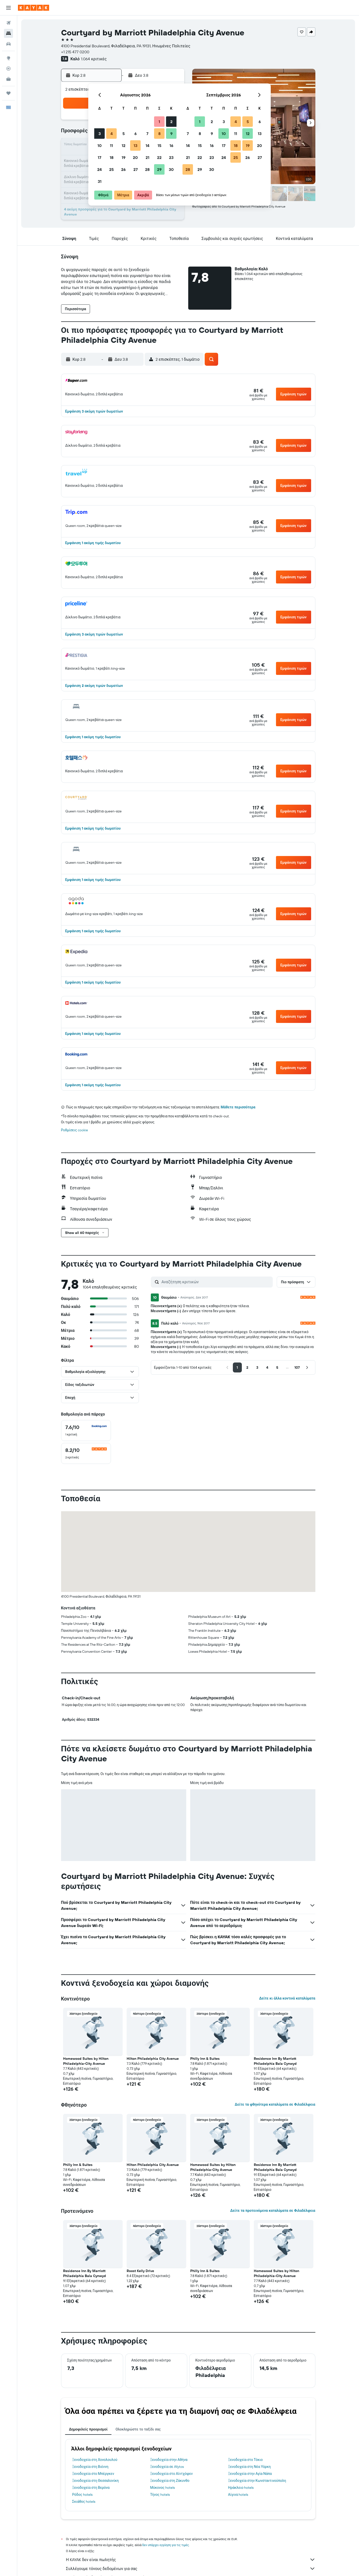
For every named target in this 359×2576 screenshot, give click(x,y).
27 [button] (135, 169)
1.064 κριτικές (93, 58)
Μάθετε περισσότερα (238, 1107)
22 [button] (159, 157)
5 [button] (123, 133)
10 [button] (99, 145)
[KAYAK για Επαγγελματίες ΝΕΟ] (8, 79)
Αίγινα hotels (238, 2494)
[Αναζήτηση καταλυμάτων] (8, 33)
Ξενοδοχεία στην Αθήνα (168, 2459)
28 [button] (147, 169)
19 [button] (123, 157)
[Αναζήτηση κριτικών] (215, 1281)
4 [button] (111, 133)
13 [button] (135, 145)
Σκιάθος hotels (83, 2501)
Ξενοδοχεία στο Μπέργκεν (93, 2473)
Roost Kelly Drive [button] (140, 2271)
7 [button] (147, 133)
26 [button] (123, 169)
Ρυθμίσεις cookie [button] (74, 1130)
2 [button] (171, 121)
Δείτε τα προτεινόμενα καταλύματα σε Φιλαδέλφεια (272, 2210)
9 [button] (171, 133)
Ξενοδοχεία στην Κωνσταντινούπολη (257, 2480)
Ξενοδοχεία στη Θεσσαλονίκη (95, 2480)
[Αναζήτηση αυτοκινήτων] (8, 44)
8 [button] (159, 133)
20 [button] (135, 157)
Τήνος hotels (160, 2494)
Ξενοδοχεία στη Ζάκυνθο (169, 2480)
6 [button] (135, 133)
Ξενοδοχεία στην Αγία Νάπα (250, 2473)
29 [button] (159, 169)
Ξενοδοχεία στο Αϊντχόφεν (171, 2473)
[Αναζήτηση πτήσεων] (8, 23)
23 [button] (171, 157)
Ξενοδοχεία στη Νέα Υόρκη (249, 2466)
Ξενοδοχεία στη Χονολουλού (94, 2459)
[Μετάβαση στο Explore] (8, 58)
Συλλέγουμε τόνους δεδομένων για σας (190, 2569)
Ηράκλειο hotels (241, 2487)
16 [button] (171, 145)
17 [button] (99, 157)
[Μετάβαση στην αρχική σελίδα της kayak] (33, 8)
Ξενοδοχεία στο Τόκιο (245, 2459)
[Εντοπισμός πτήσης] (8, 68)
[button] (8, 7)
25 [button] (111, 169)
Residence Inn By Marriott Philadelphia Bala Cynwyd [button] (275, 2061)
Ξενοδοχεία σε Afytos (166, 2466)
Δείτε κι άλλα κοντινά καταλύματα (287, 1998)
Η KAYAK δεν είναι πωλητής (190, 2560)
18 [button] (111, 157)
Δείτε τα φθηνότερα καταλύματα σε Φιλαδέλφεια (275, 2104)
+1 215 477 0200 (75, 51)
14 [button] (147, 145)
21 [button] (147, 157)
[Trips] (8, 93)
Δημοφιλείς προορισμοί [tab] (88, 2429)
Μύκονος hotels (162, 2487)
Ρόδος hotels (82, 2494)
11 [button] (111, 145)
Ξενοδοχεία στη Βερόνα (91, 2487)
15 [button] (159, 145)
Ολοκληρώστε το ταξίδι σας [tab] (138, 2429)
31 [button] (99, 181)
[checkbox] (86, 1430)
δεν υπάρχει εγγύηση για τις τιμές (165, 2545)
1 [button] (159, 121)
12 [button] (123, 145)
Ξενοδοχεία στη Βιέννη (90, 2466)
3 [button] (99, 133)
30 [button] (171, 169)
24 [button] (99, 169)
